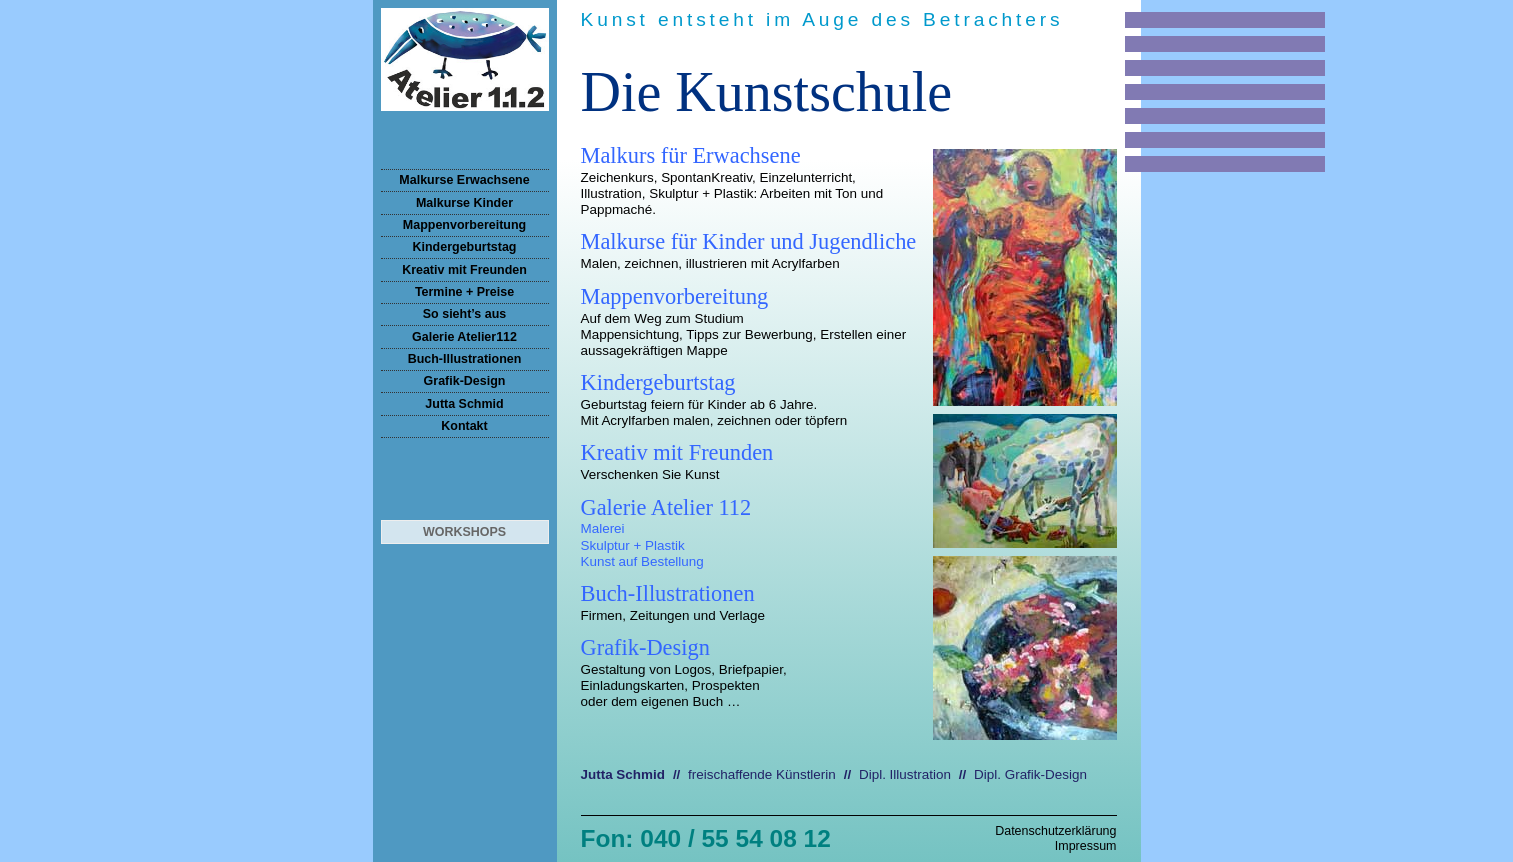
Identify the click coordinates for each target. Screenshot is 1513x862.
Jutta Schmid (464, 404)
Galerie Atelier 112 (666, 507)
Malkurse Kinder (464, 203)
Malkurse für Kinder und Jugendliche (749, 241)
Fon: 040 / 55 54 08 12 (706, 838)
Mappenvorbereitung (464, 225)
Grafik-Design (465, 381)
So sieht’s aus (464, 314)
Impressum (1086, 846)
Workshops (464, 532)
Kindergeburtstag (465, 247)
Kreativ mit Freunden (464, 270)
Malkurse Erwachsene (464, 180)
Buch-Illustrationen (465, 359)
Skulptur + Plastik (633, 545)
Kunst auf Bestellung (642, 561)
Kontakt (464, 426)
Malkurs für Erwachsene (691, 155)
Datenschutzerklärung (1055, 831)
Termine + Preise (464, 292)
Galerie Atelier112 (464, 337)
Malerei (603, 528)
